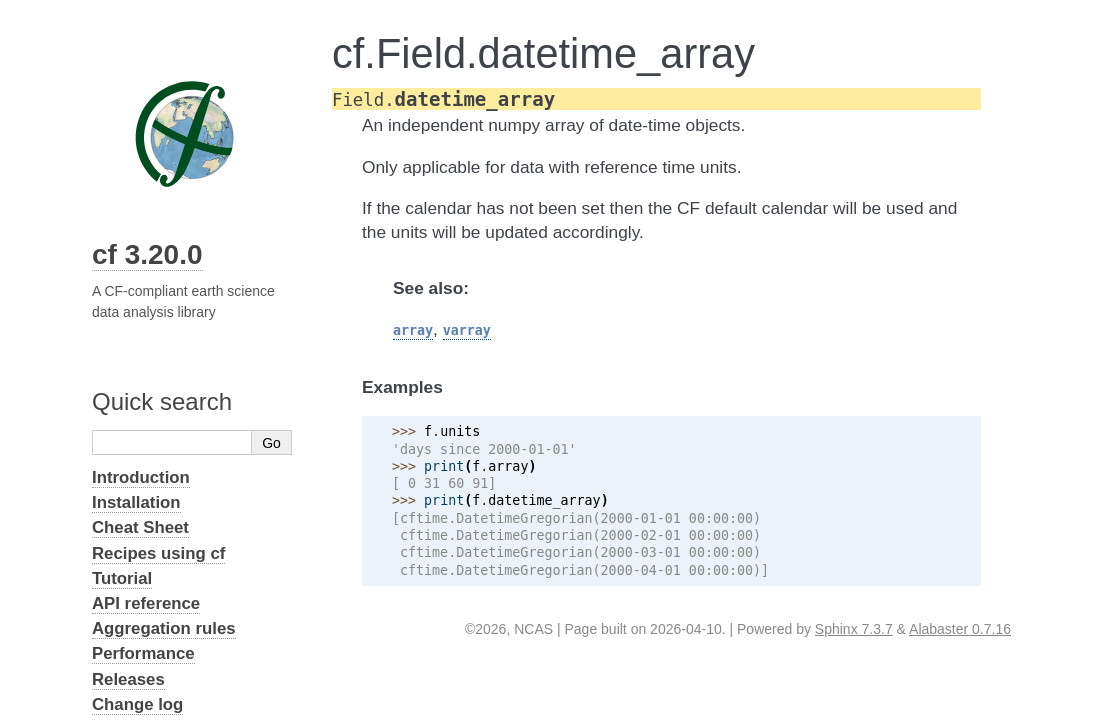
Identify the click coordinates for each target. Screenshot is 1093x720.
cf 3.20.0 (147, 254)
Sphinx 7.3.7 (854, 629)
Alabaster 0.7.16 (960, 629)
